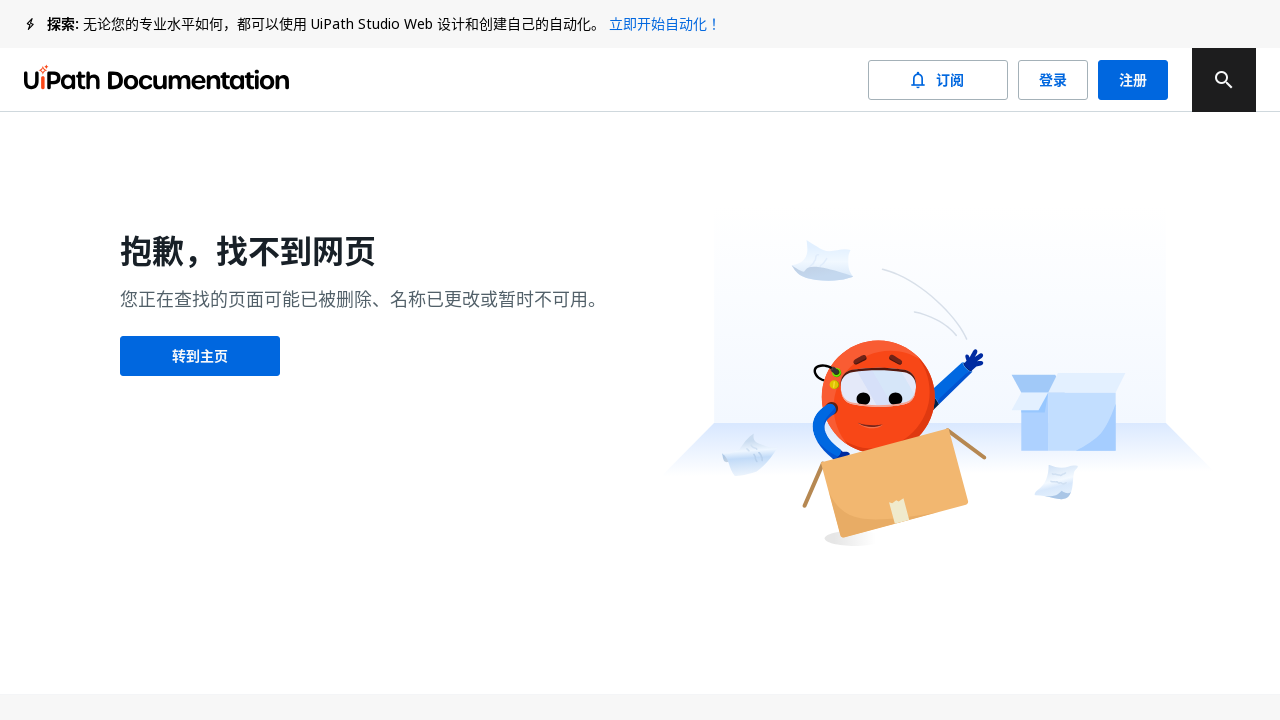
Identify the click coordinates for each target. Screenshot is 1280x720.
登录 (1053, 80)
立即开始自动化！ (665, 23)
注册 (1133, 80)
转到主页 (200, 356)
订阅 (938, 80)
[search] (1224, 80)
